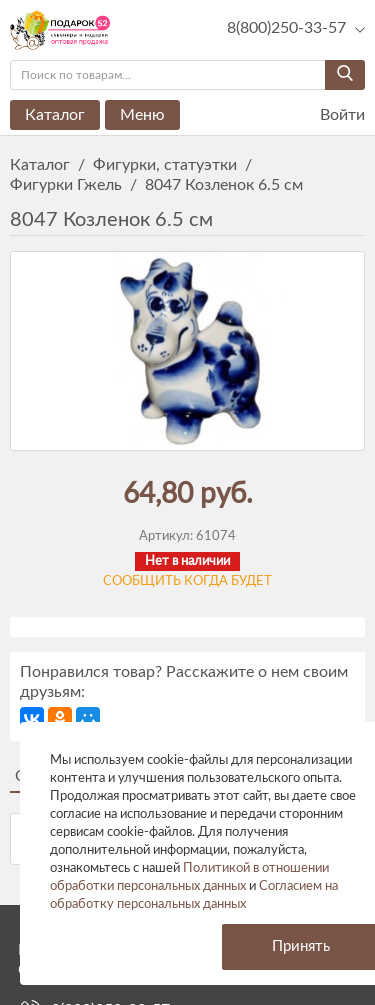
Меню (142, 115)
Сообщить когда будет (187, 581)
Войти (330, 115)
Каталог (55, 115)
